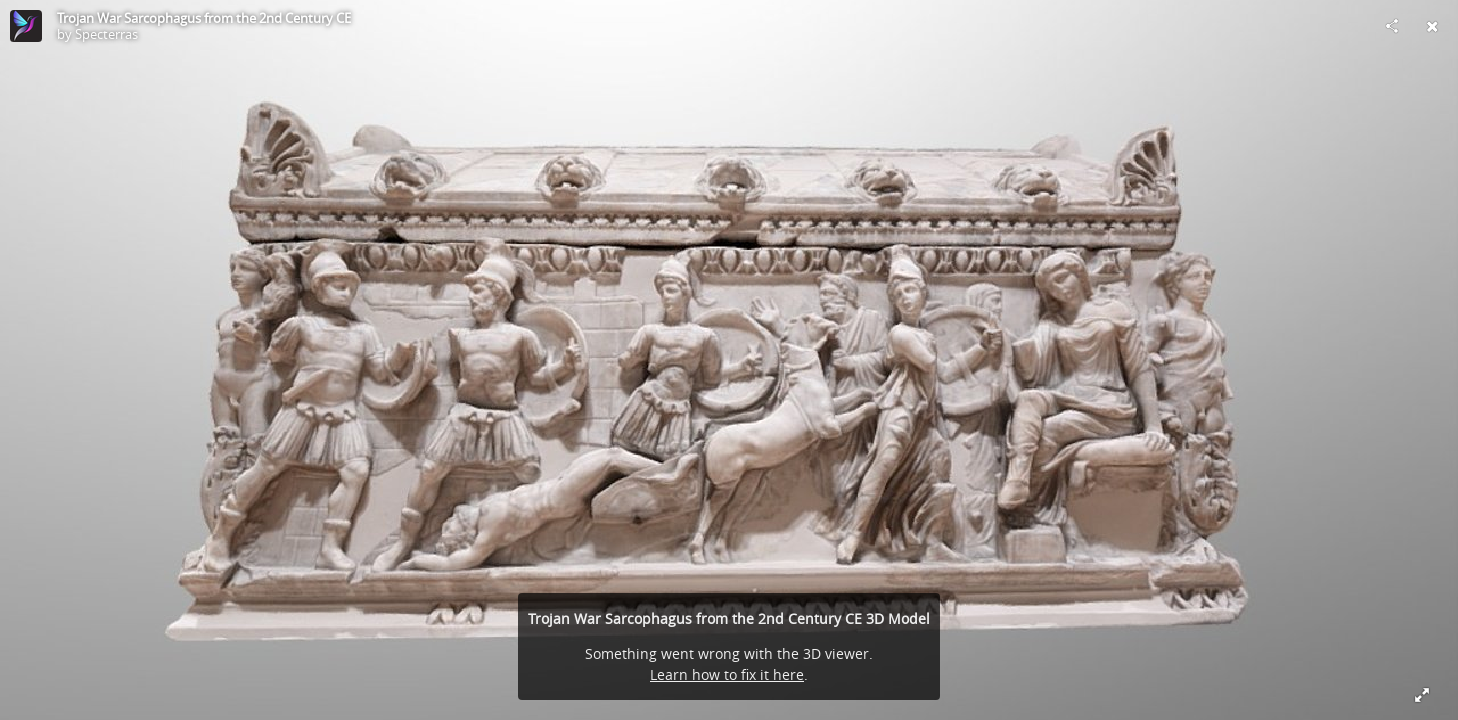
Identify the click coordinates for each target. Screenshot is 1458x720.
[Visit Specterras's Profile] (26, 26)
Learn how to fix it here (727, 674)
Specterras (106, 34)
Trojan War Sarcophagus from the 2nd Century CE (204, 18)
